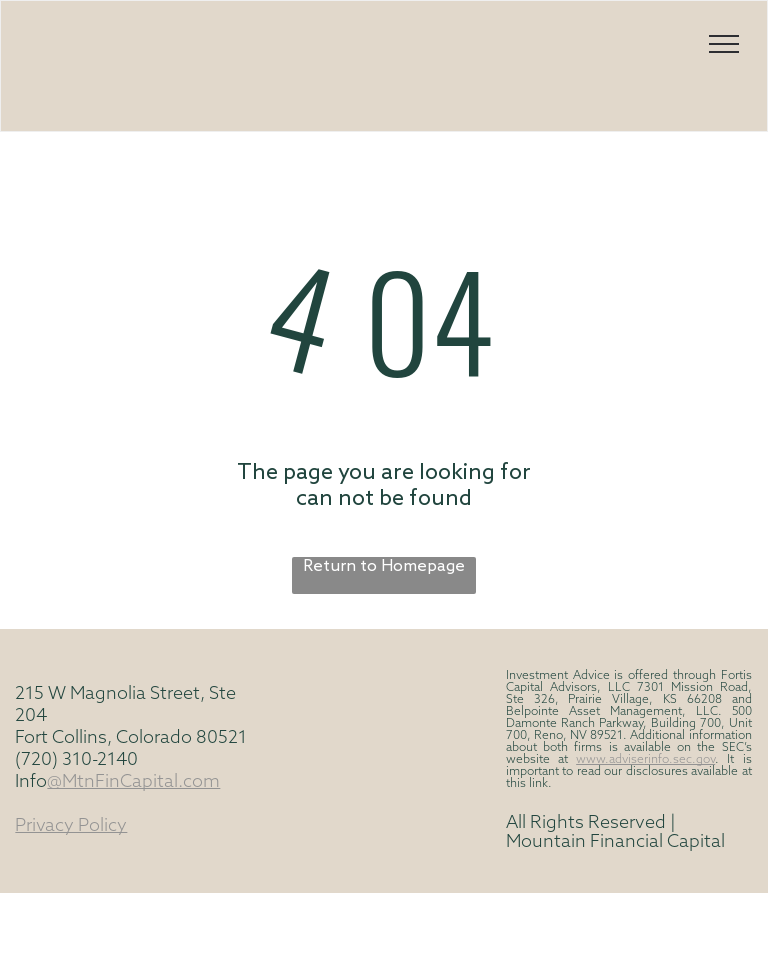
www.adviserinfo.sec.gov (645, 760)
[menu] (724, 44)
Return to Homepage (384, 566)
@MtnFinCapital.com (133, 782)
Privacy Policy (71, 826)
